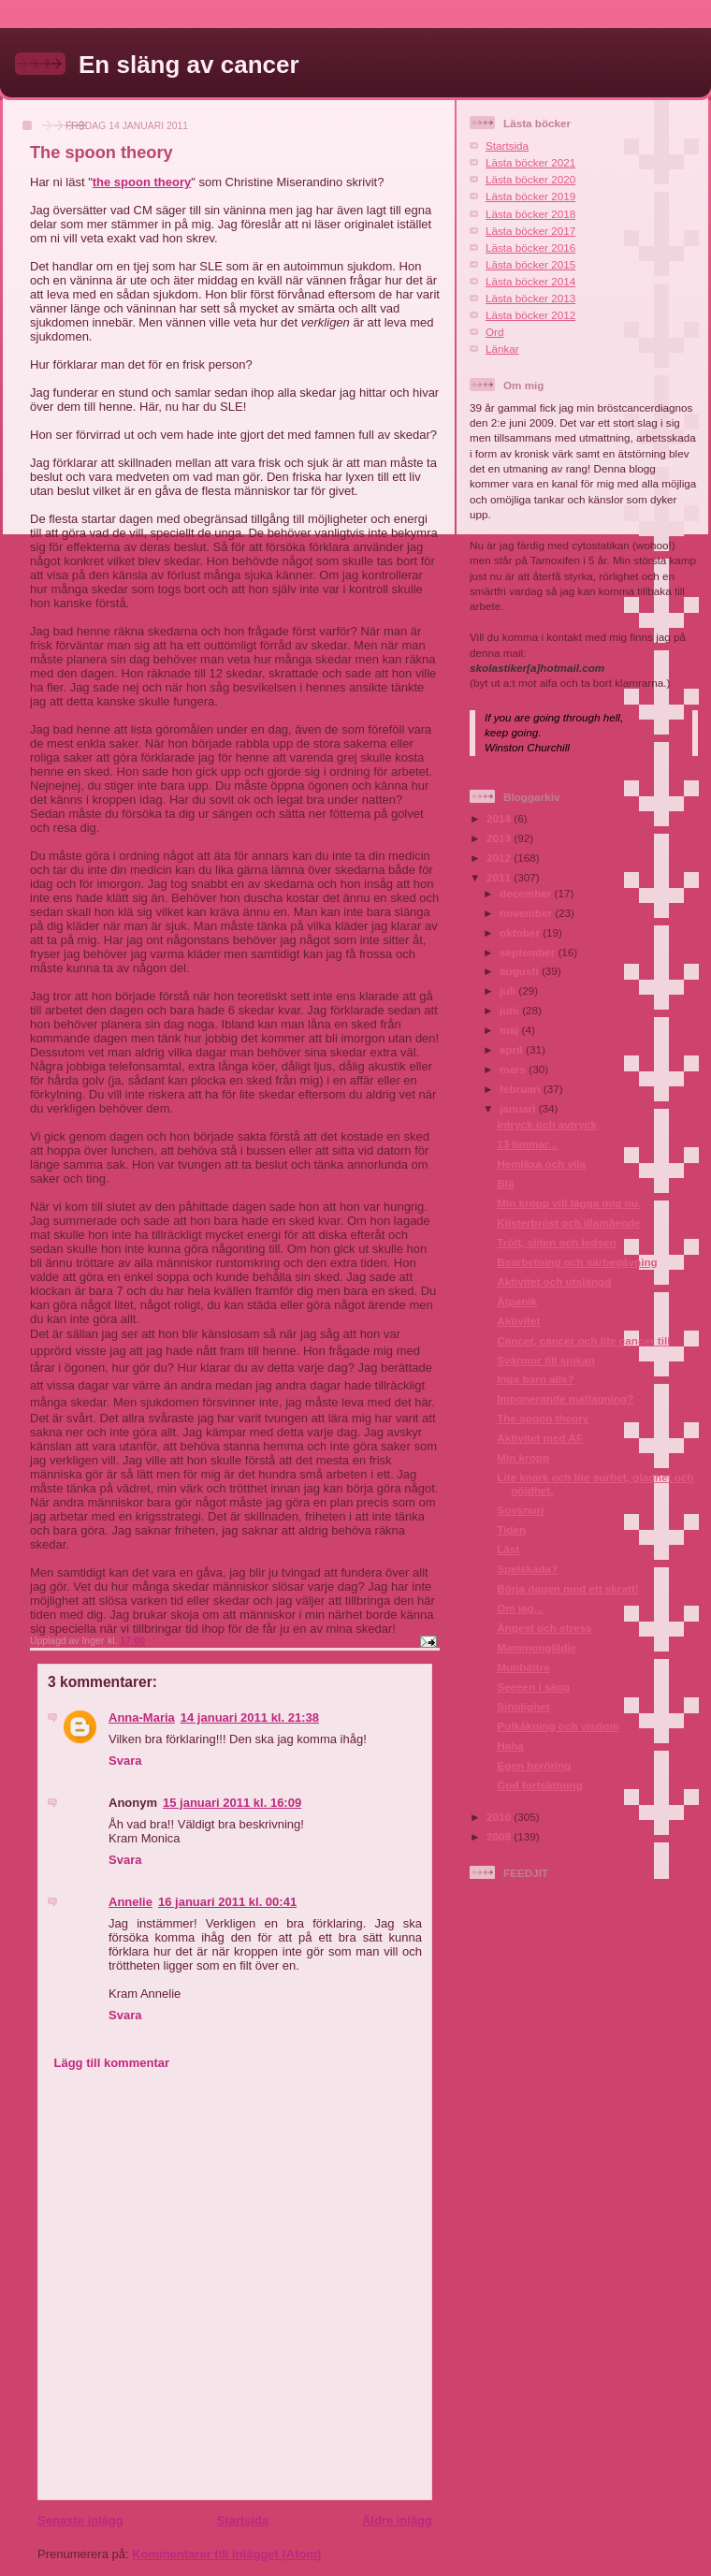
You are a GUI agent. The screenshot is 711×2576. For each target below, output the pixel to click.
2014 (500, 818)
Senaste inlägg (80, 2520)
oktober (521, 932)
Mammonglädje (536, 1647)
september (529, 952)
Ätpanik (517, 1301)
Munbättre (523, 1667)
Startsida (242, 2520)
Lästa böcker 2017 (530, 231)
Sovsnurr (520, 1510)
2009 (500, 1836)
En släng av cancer (189, 65)
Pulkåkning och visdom (558, 1726)
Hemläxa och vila (541, 1163)
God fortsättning (540, 1785)
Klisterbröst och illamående (568, 1222)
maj (510, 1030)
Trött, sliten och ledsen (556, 1242)
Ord (494, 332)
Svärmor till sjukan (546, 1360)
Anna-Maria (142, 1717)
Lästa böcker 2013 (530, 298)
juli (509, 990)
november (527, 913)
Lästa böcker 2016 (530, 247)
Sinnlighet (523, 1706)
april (513, 1049)
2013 (500, 838)
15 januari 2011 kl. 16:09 (232, 1803)
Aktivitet (518, 1321)
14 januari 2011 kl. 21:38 (250, 1717)
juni (511, 1010)
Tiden (511, 1529)
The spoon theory (542, 1418)
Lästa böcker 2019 (530, 196)
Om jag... (520, 1608)
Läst (508, 1549)
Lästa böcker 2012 (530, 315)
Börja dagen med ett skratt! (567, 1588)
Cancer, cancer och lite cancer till (583, 1340)
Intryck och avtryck (547, 1124)
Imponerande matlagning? (565, 1398)
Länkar (502, 348)
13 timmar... (527, 1144)
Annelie (130, 1902)
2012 (500, 857)
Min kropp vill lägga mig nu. (569, 1203)
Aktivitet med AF (540, 1438)
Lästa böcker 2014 (530, 281)
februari (522, 1089)
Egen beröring (534, 1765)
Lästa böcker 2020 (530, 179)
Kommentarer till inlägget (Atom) (226, 2554)
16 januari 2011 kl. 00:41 (227, 1902)
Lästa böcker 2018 (530, 214)
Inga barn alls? (535, 1379)
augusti (521, 971)
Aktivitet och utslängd (554, 1281)
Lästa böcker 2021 (530, 162)
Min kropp (523, 1457)
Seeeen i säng (533, 1687)
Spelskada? (527, 1569)
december (527, 893)
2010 (500, 1817)
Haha (510, 1745)
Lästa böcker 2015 (530, 264)
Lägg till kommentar (112, 2063)
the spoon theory (142, 182)
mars (514, 1069)
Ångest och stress (544, 1628)
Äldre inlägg (397, 2520)
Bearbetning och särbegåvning (577, 1262)
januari (519, 1108)
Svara (125, 1761)
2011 (500, 877)
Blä (505, 1183)
